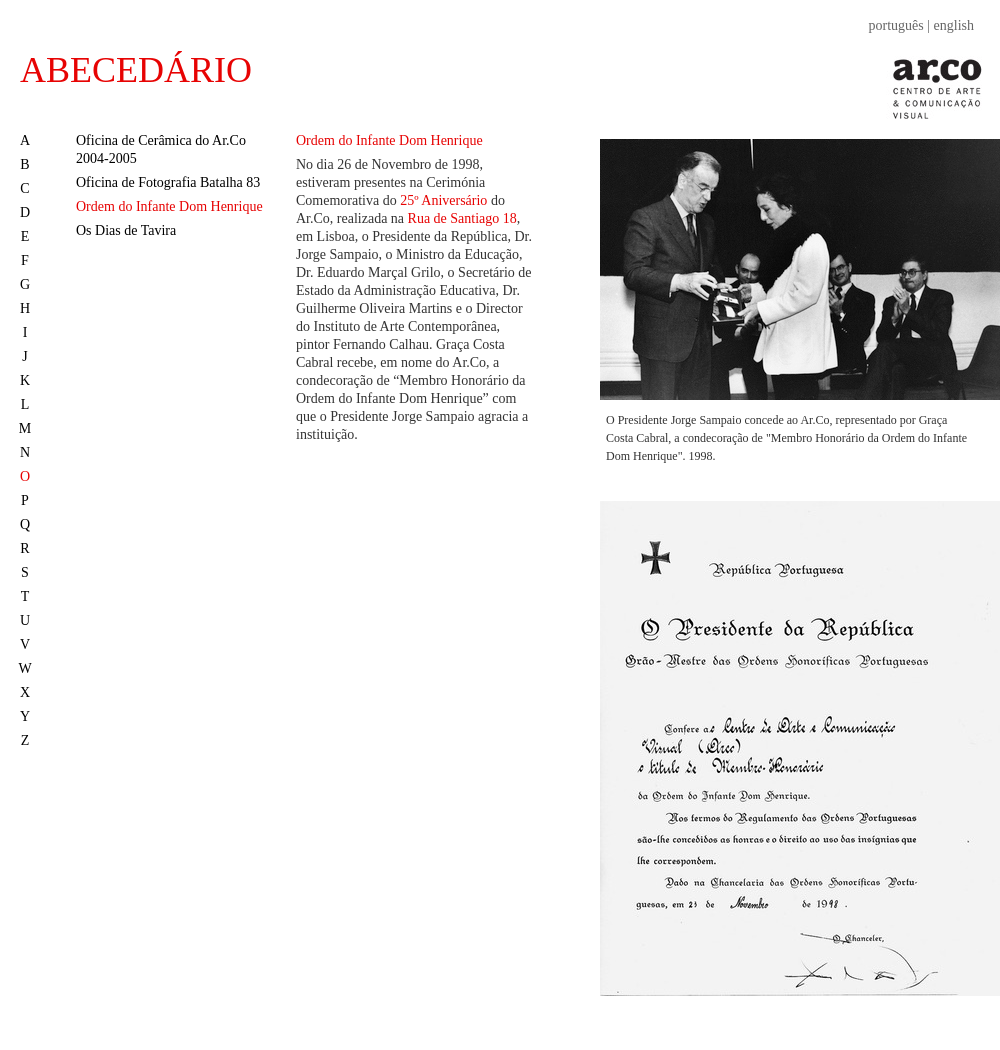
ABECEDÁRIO (136, 70)
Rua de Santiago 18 (462, 218)
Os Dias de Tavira (126, 230)
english (954, 25)
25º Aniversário (443, 200)
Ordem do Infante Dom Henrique (169, 206)
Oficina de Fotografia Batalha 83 (168, 182)
